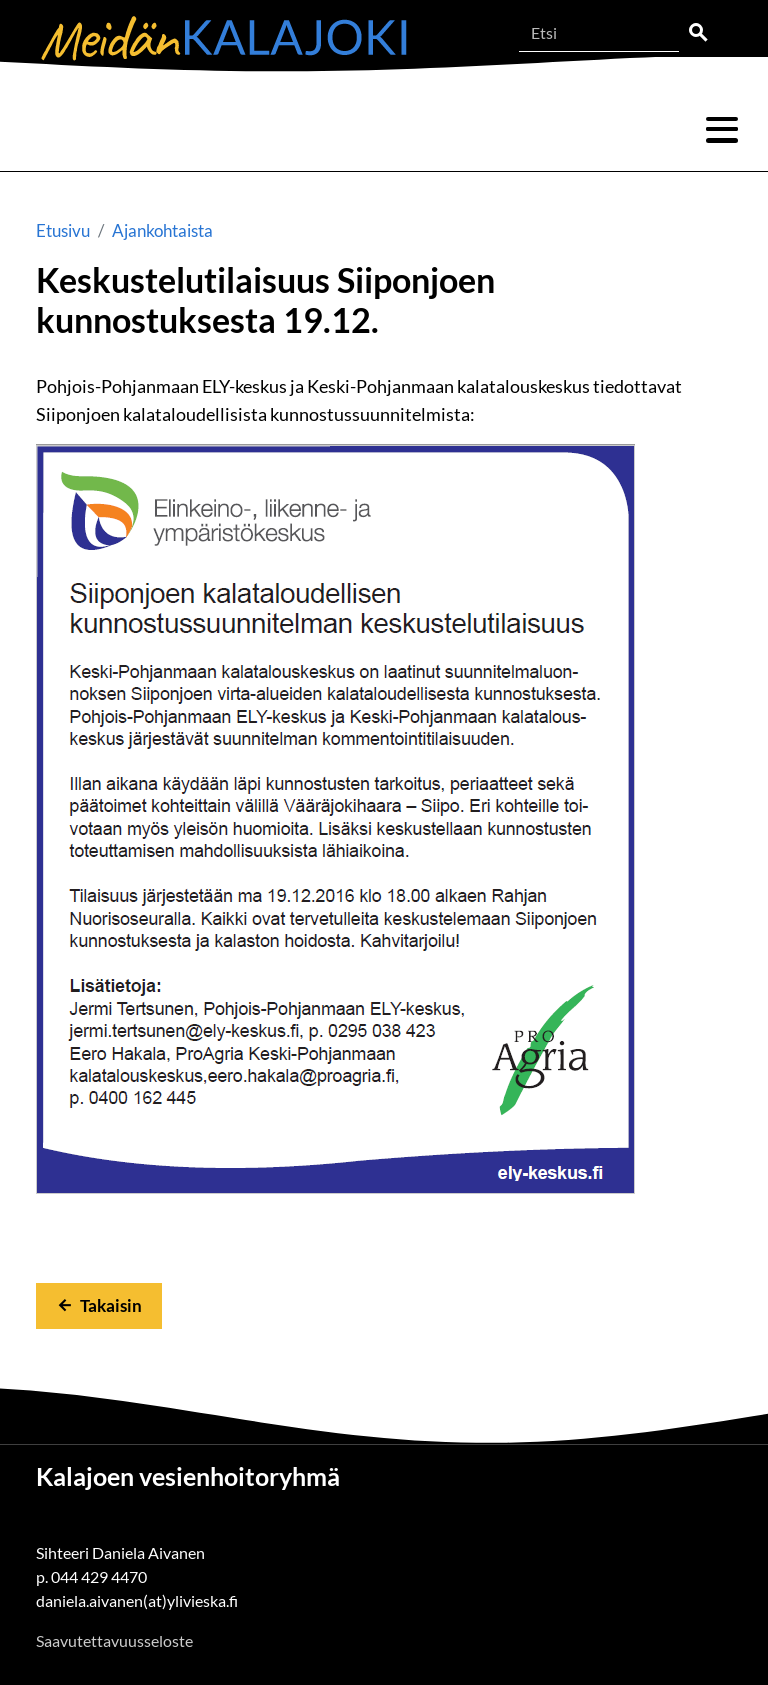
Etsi (698, 33)
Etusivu (63, 230)
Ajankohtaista (162, 230)
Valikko (722, 130)
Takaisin (111, 1305)
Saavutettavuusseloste (114, 1640)
